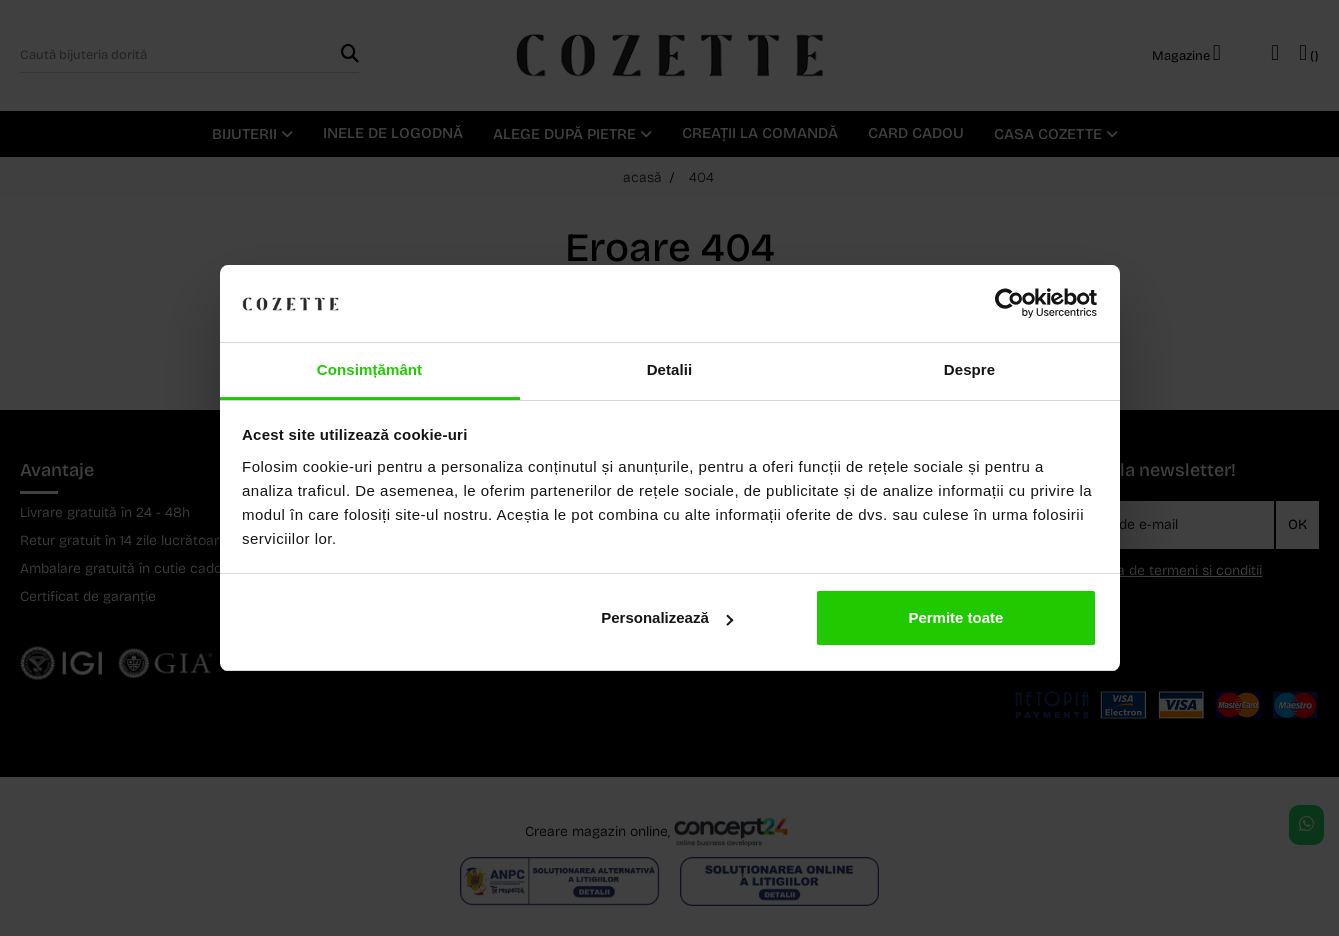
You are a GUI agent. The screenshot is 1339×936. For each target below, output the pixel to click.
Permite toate (955, 617)
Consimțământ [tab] (369, 369)
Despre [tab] (969, 369)
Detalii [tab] (670, 369)
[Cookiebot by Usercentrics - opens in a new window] (1009, 304)
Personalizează (667, 617)
